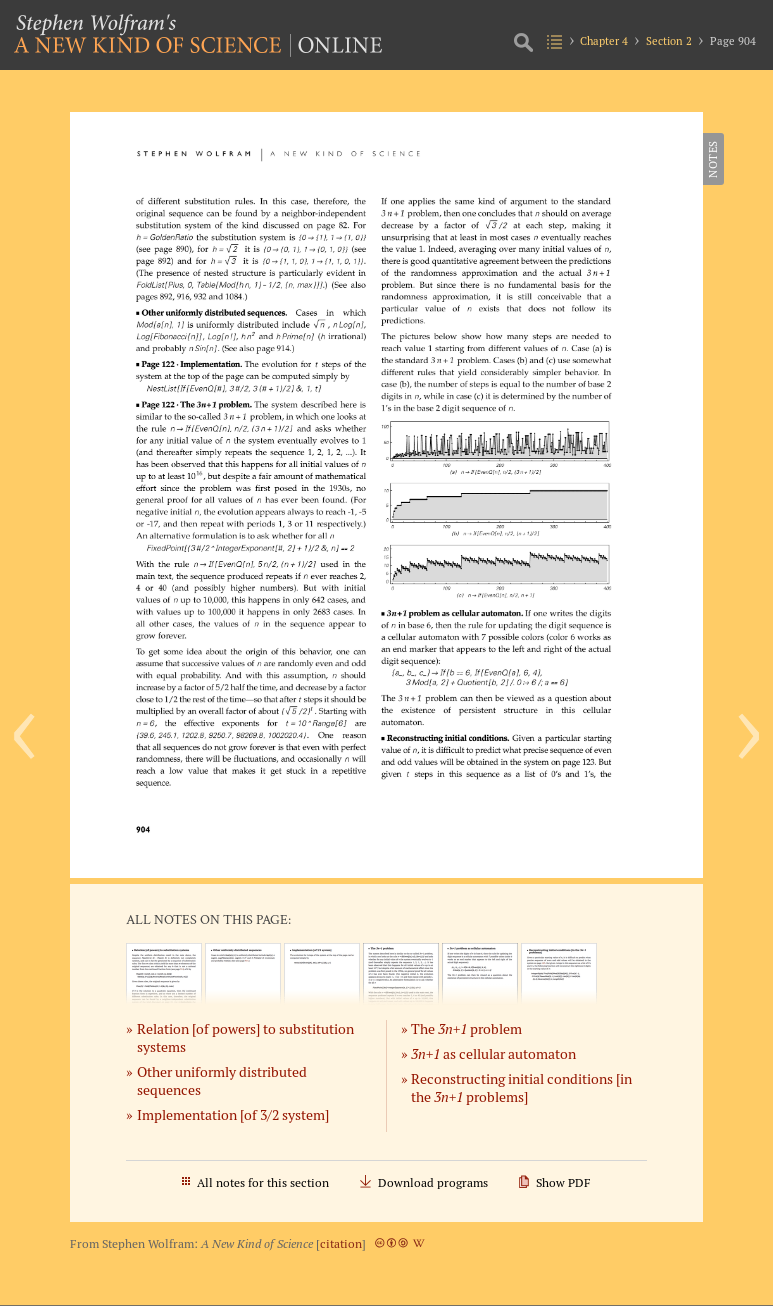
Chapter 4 (604, 41)
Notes (713, 159)
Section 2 (669, 41)
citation (341, 1243)
